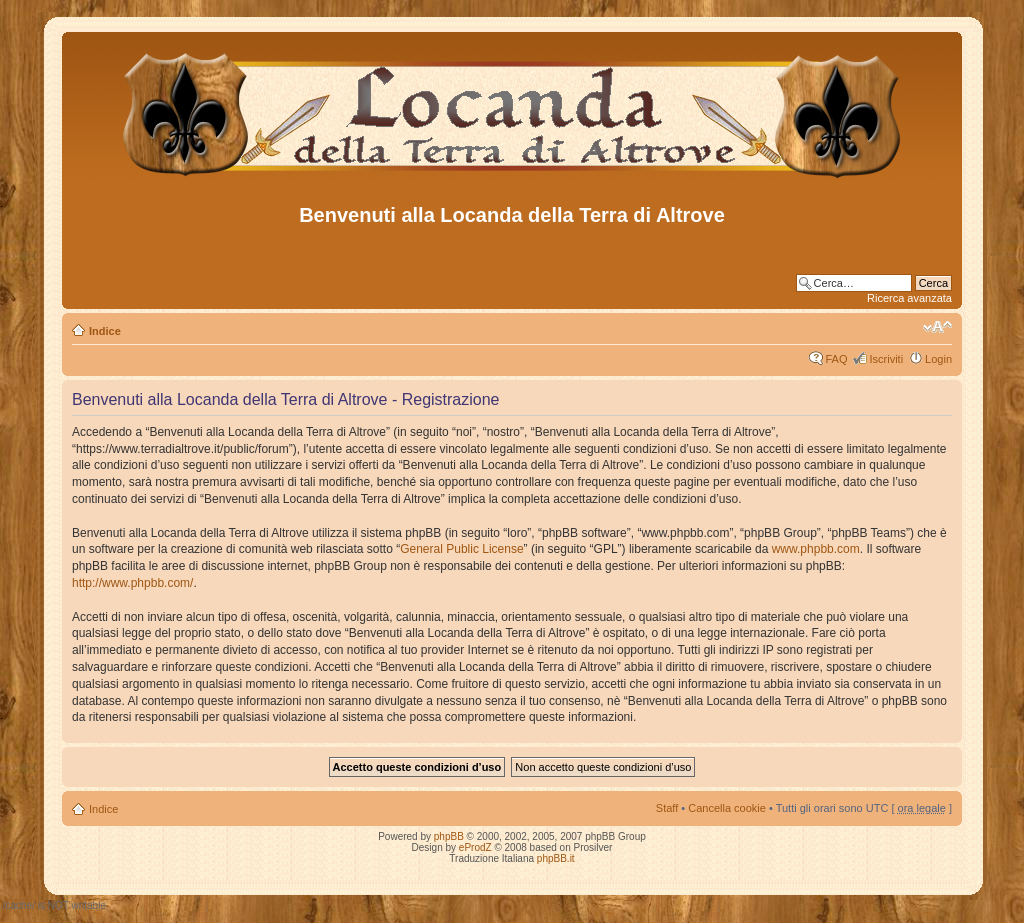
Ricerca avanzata (909, 298)
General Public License (461, 549)
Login (938, 359)
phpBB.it (556, 858)
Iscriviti (886, 359)
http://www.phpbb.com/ (132, 583)
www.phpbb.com (816, 549)
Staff (667, 808)
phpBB (449, 836)
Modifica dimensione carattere (937, 327)
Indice (105, 331)
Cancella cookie (727, 808)
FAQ (836, 359)
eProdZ (475, 847)
